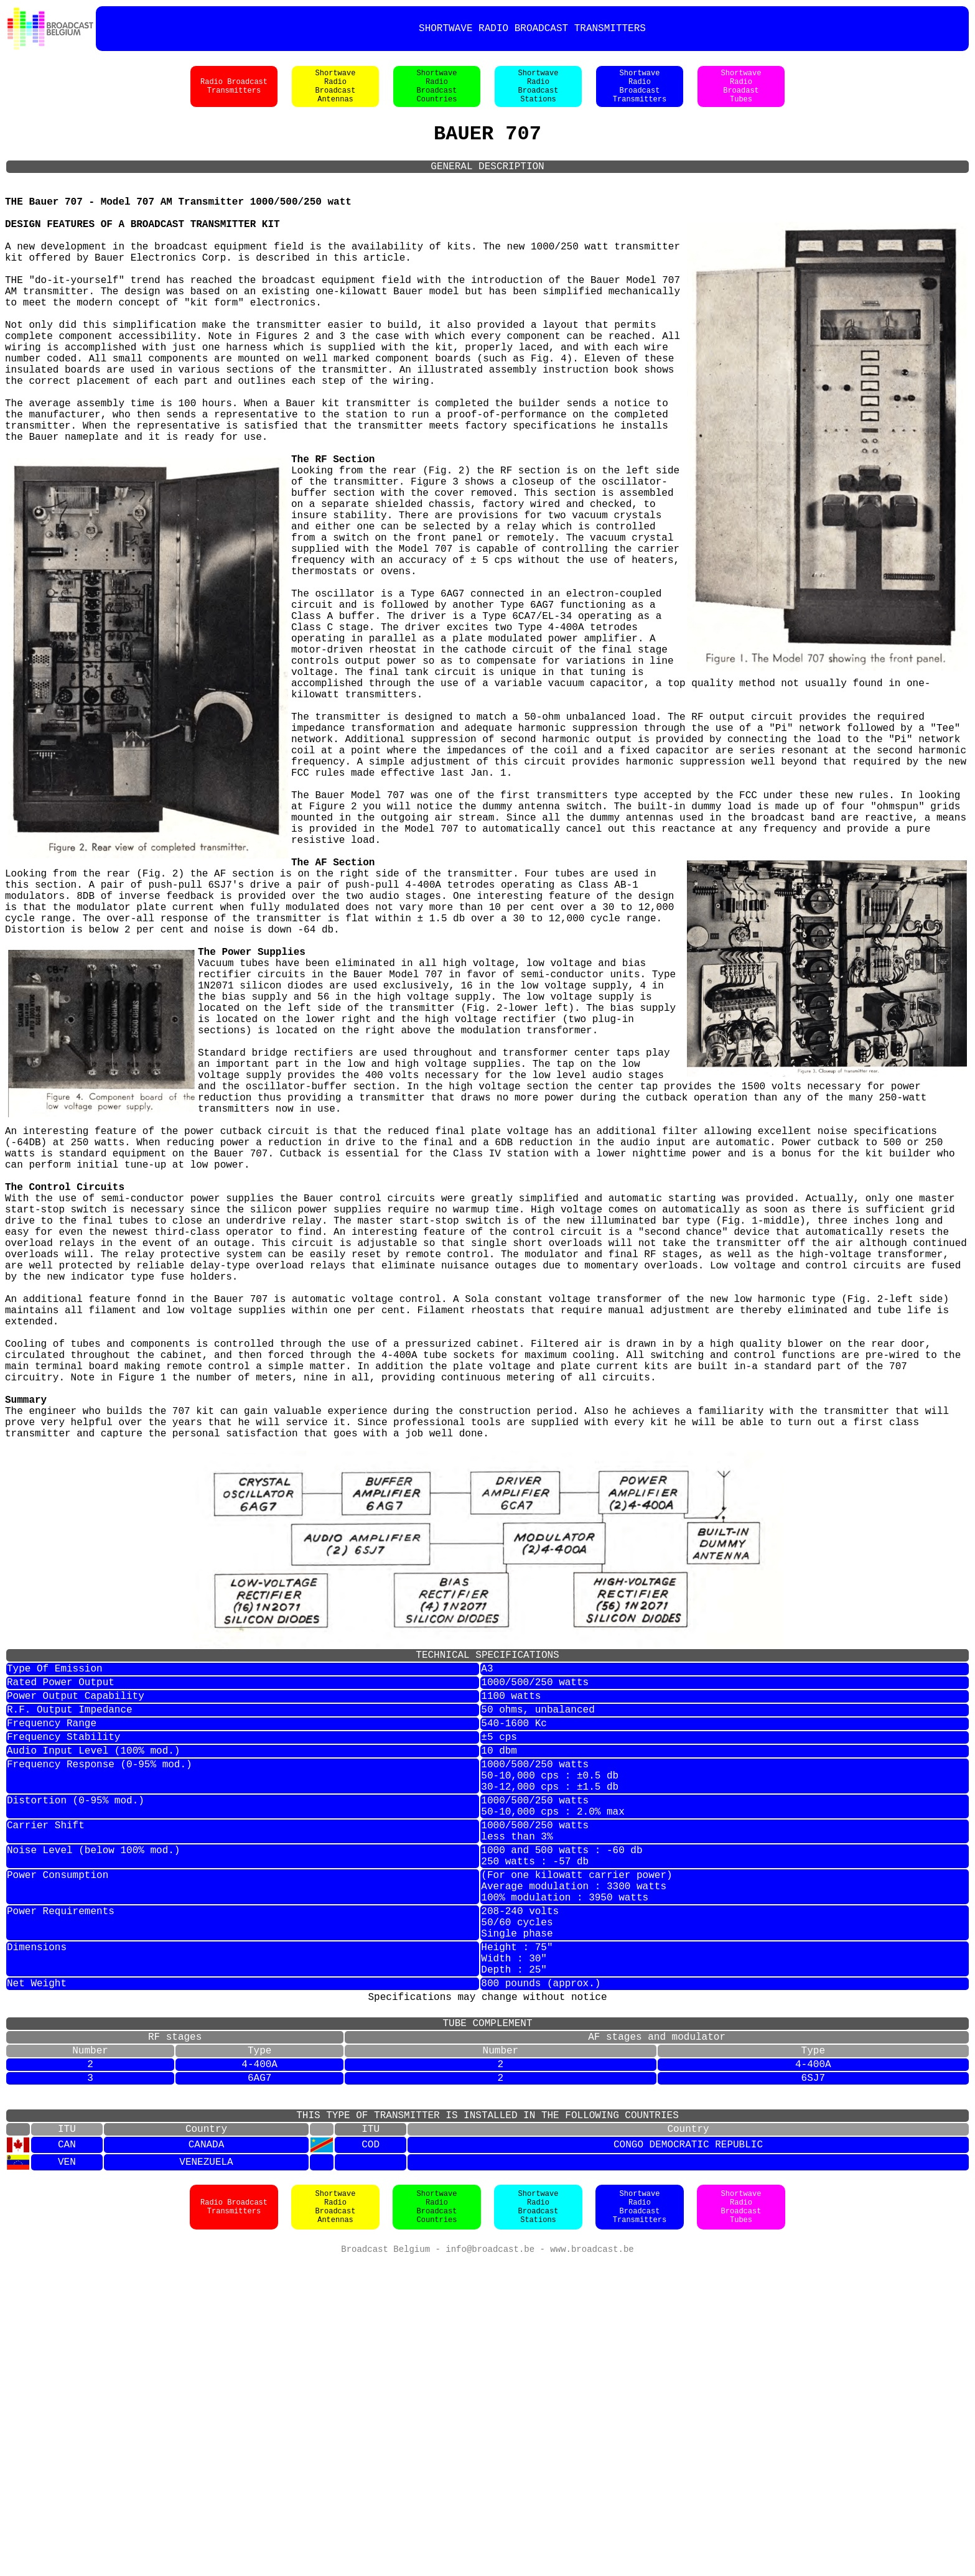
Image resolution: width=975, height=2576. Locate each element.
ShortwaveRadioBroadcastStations (538, 93)
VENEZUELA (206, 2475)
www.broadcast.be (591, 2563)
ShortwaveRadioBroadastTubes (741, 93)
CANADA (207, 2457)
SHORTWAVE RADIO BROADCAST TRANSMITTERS (532, 28)
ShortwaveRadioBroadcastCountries (437, 93)
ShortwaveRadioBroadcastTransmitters (639, 93)
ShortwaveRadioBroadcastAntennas (335, 93)
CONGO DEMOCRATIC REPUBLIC (688, 2457)
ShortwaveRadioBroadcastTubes (741, 2520)
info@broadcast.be (490, 2563)
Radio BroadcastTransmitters (234, 92)
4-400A (259, 2363)
